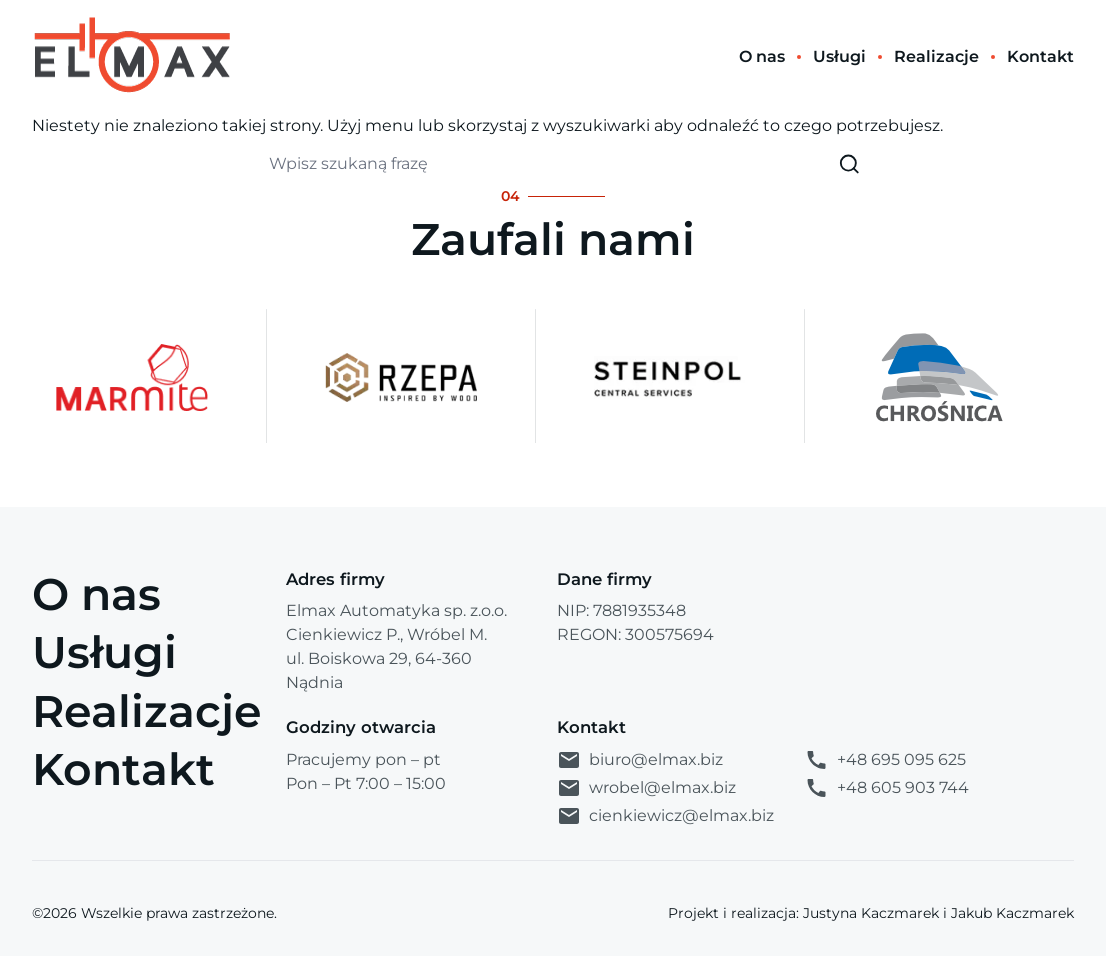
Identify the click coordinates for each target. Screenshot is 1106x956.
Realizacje (147, 711)
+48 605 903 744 (886, 788)
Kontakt (123, 769)
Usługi (104, 652)
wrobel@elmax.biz (646, 788)
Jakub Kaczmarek (1012, 913)
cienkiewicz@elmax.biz (665, 816)
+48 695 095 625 (885, 760)
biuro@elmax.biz (640, 760)
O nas (96, 594)
